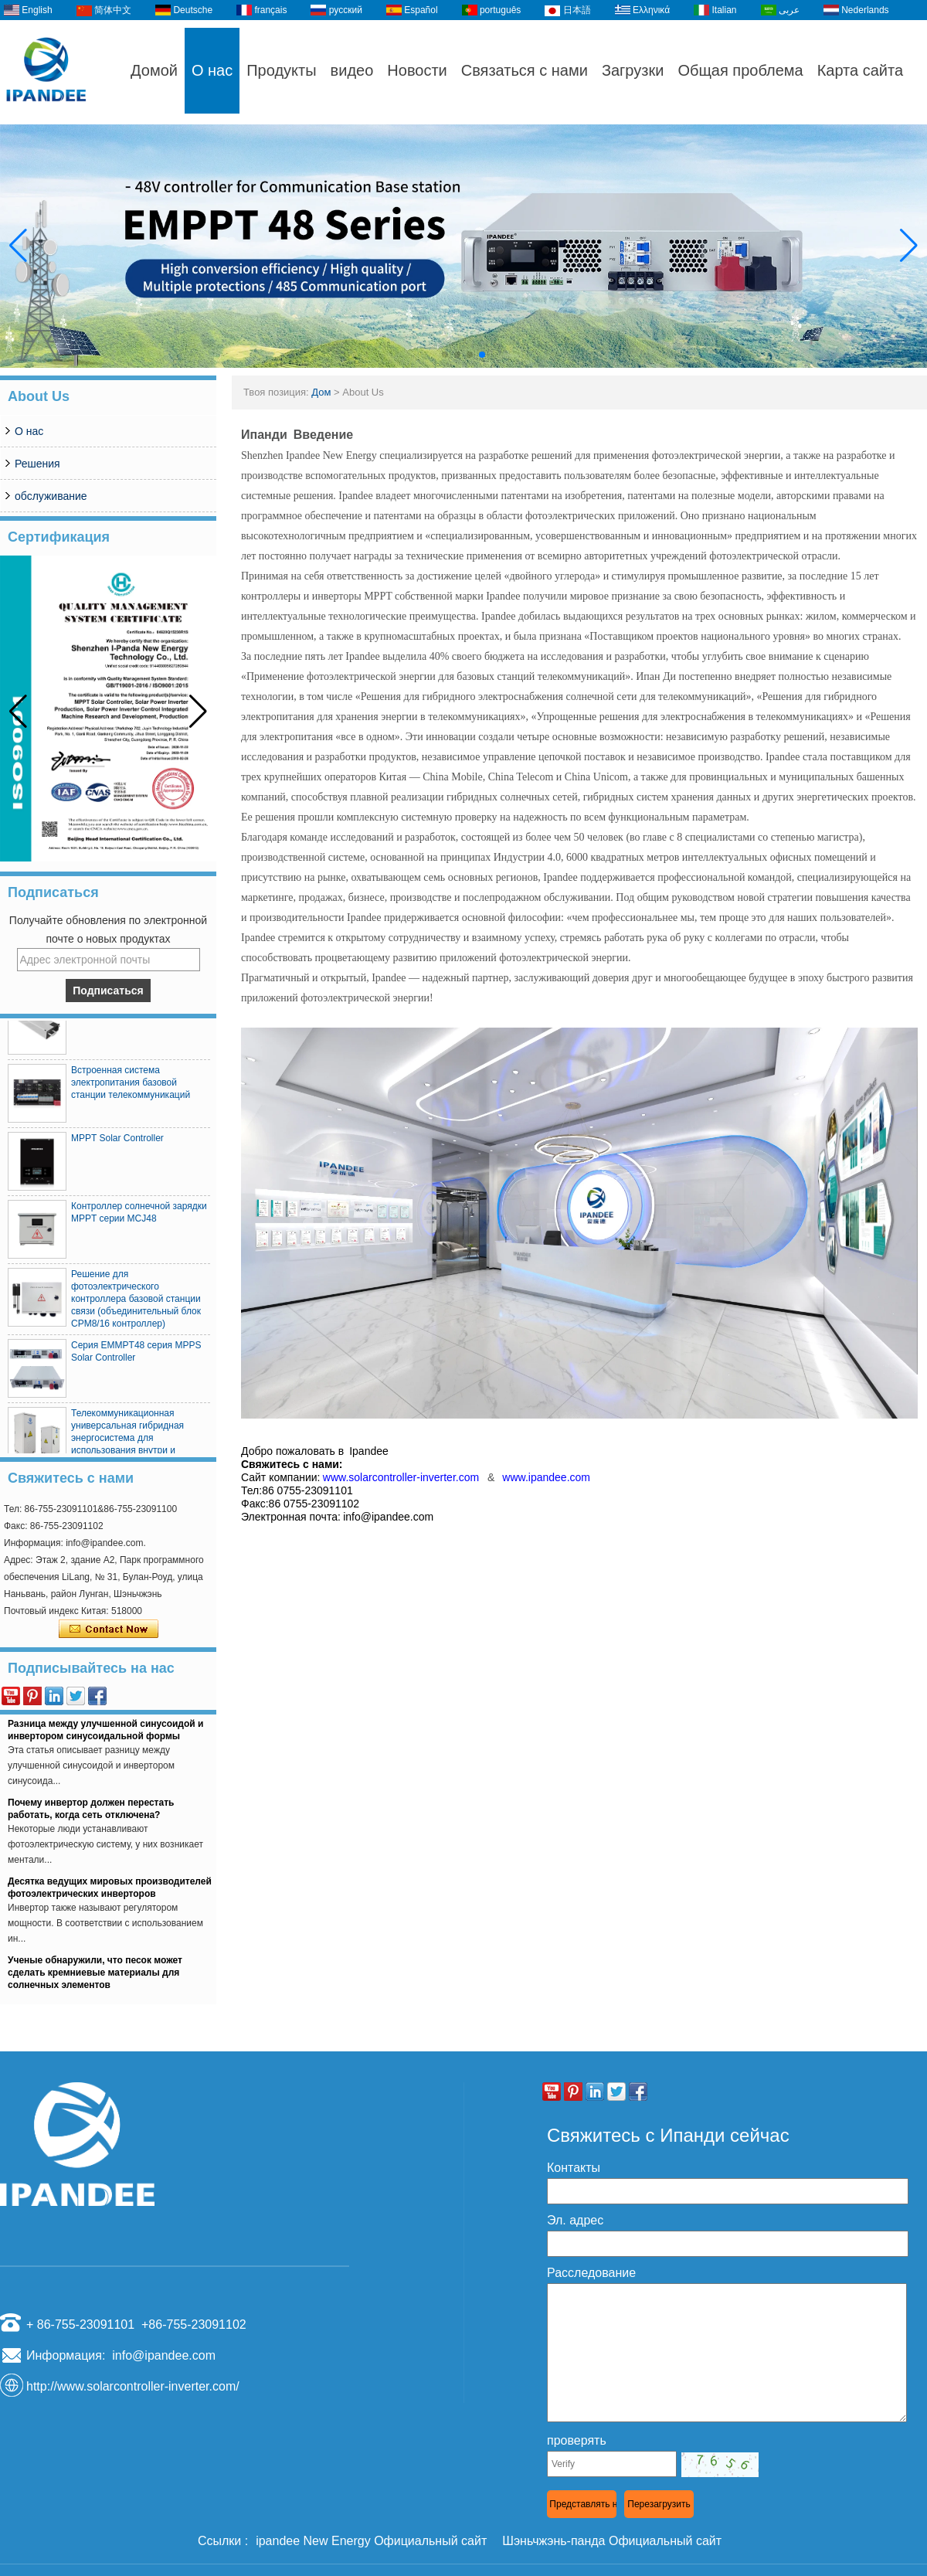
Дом (321, 392)
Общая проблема (740, 70)
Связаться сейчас (108, 1629)
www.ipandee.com (546, 1477)
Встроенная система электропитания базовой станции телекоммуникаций (130, 1086)
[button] (445, 355)
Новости (417, 70)
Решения (37, 463)
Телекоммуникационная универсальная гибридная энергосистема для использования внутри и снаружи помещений (127, 1442)
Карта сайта (860, 70)
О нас (212, 70)
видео (352, 70)
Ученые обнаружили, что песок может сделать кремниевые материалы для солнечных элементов (95, 1975)
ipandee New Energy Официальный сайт (371, 2540)
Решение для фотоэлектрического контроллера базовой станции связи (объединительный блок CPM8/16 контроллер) (136, 1303)
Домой (154, 70)
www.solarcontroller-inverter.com (405, 1477)
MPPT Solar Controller (117, 1142)
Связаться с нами (524, 70)
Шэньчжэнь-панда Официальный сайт (612, 2540)
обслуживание (51, 496)
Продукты (281, 70)
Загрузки (633, 70)
